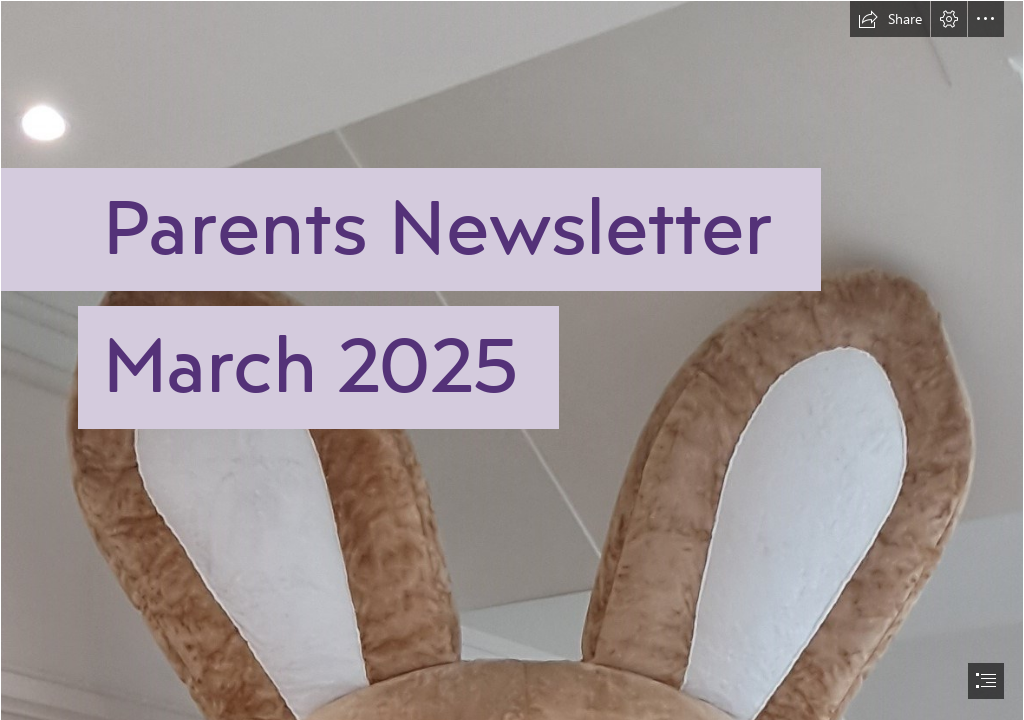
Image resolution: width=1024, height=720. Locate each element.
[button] (890, 19)
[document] (512, 360)
